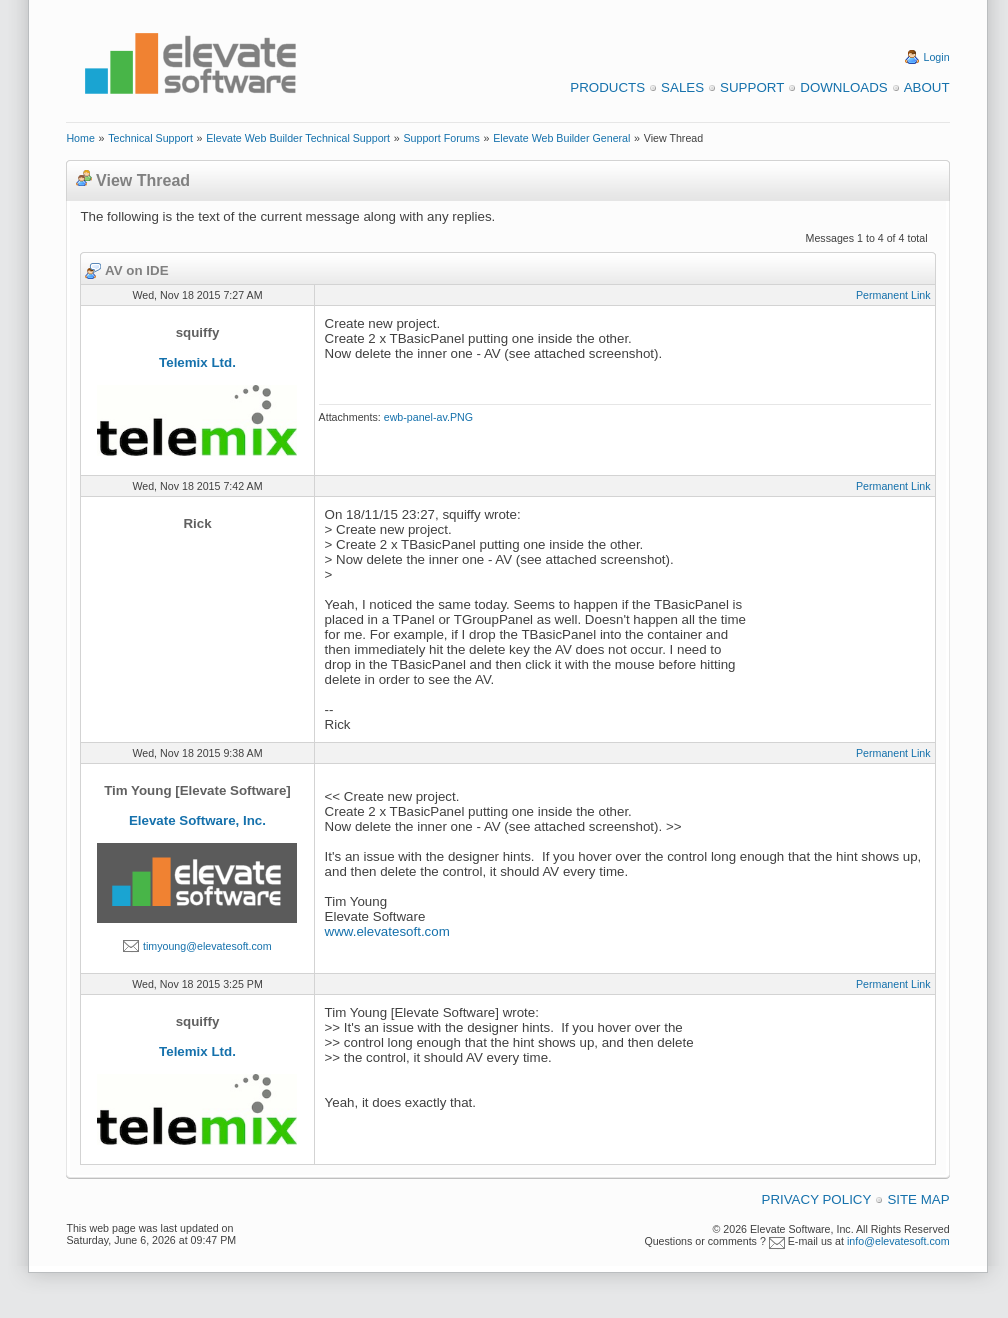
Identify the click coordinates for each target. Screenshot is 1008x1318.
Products (607, 87)
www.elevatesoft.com (387, 931)
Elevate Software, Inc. (197, 820)
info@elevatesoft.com (898, 1241)
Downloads (843, 87)
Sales (682, 87)
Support (752, 87)
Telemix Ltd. (197, 362)
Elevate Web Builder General (561, 138)
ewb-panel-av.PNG (428, 417)
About (927, 87)
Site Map (918, 1199)
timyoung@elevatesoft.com (207, 946)
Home (80, 138)
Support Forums (441, 138)
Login (937, 57)
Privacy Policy (817, 1199)
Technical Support (150, 138)
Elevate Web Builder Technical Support (298, 138)
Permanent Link (893, 295)
